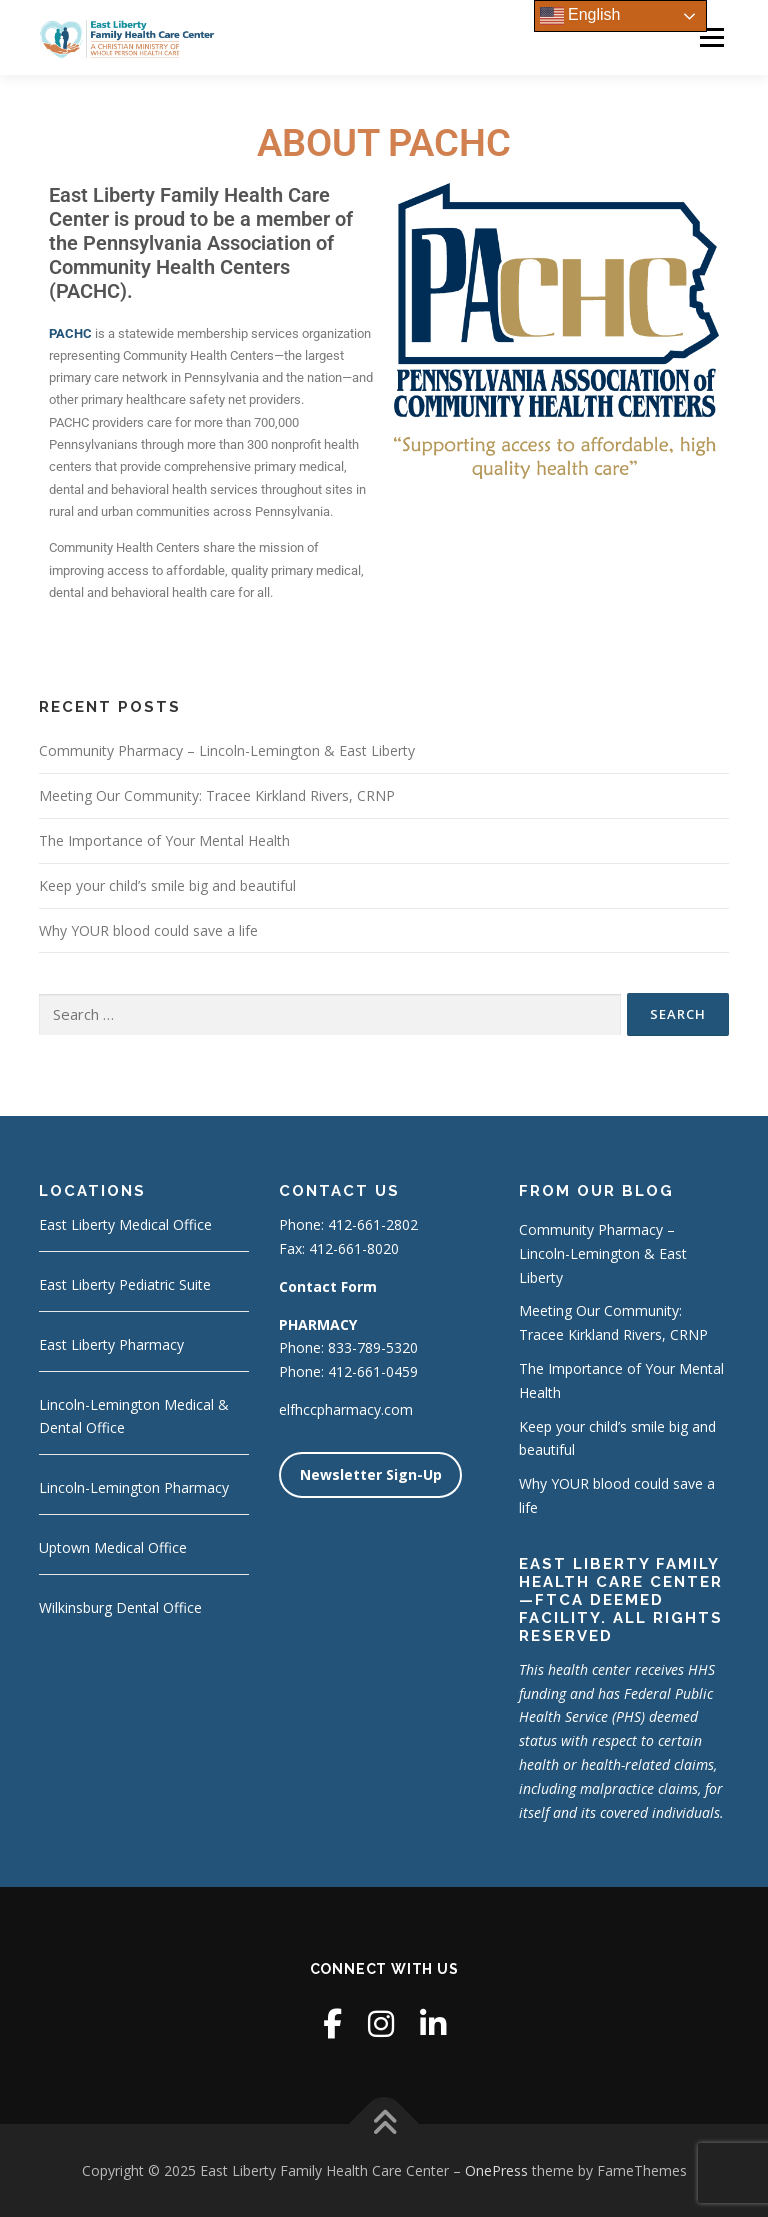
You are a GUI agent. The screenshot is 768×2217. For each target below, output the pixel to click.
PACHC (70, 333)
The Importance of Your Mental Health (164, 840)
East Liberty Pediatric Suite (125, 1284)
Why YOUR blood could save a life (148, 930)
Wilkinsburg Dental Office (120, 1607)
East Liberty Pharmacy (111, 1344)
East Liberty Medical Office (125, 1224)
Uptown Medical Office (113, 1547)
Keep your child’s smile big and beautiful (167, 885)
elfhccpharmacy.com (346, 1409)
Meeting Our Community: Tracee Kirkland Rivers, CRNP (217, 795)
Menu (711, 37)
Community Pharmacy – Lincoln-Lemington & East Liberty (227, 750)
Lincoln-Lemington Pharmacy (134, 1487)
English (580, 16)
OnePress (496, 2170)
